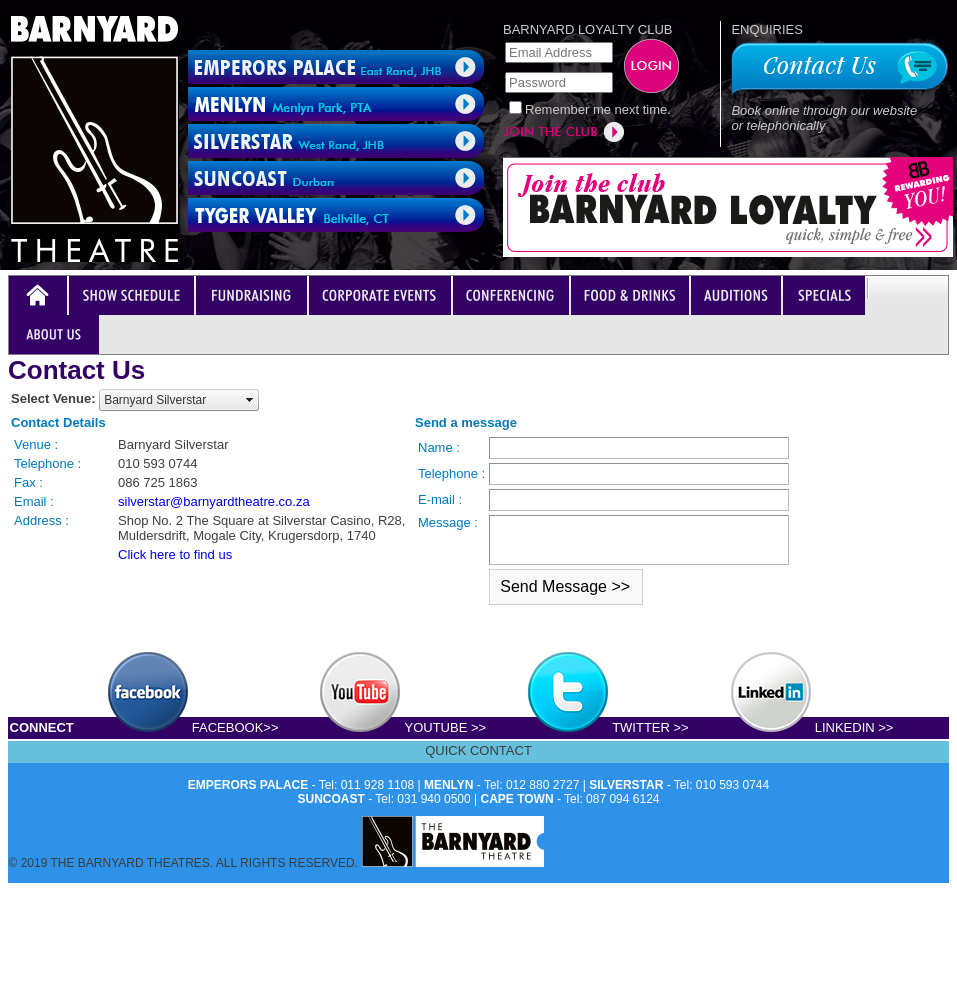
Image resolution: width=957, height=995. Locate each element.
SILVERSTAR (626, 785)
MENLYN (449, 785)
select (250, 400)
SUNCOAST (331, 799)
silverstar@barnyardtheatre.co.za (214, 501)
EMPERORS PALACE (248, 785)
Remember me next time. (598, 109)
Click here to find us (175, 554)
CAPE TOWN (517, 799)
